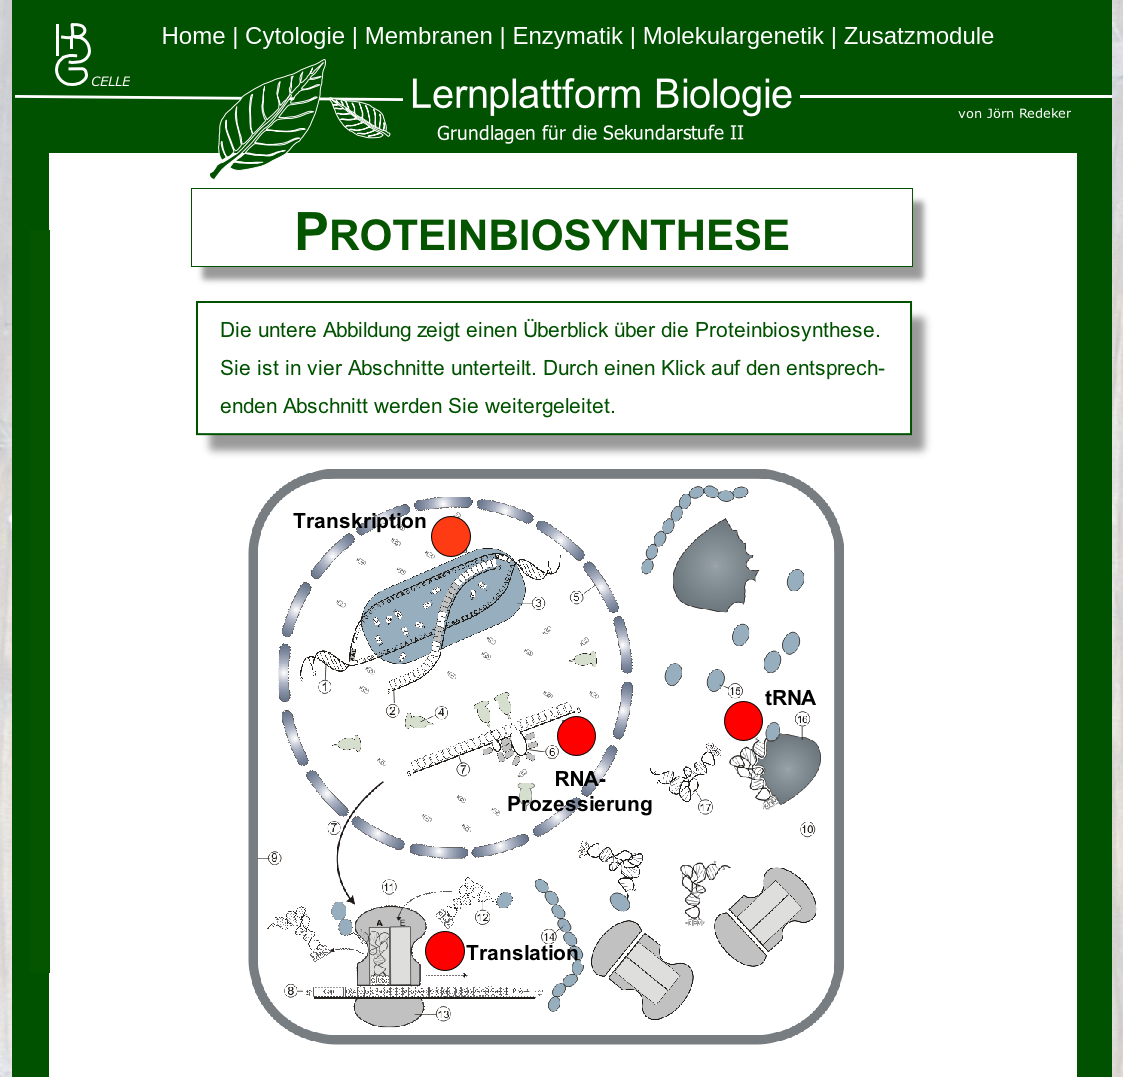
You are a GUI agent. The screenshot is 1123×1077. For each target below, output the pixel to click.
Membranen (432, 35)
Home (197, 35)
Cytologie (298, 35)
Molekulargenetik (737, 35)
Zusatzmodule (919, 35)
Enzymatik (570, 35)
